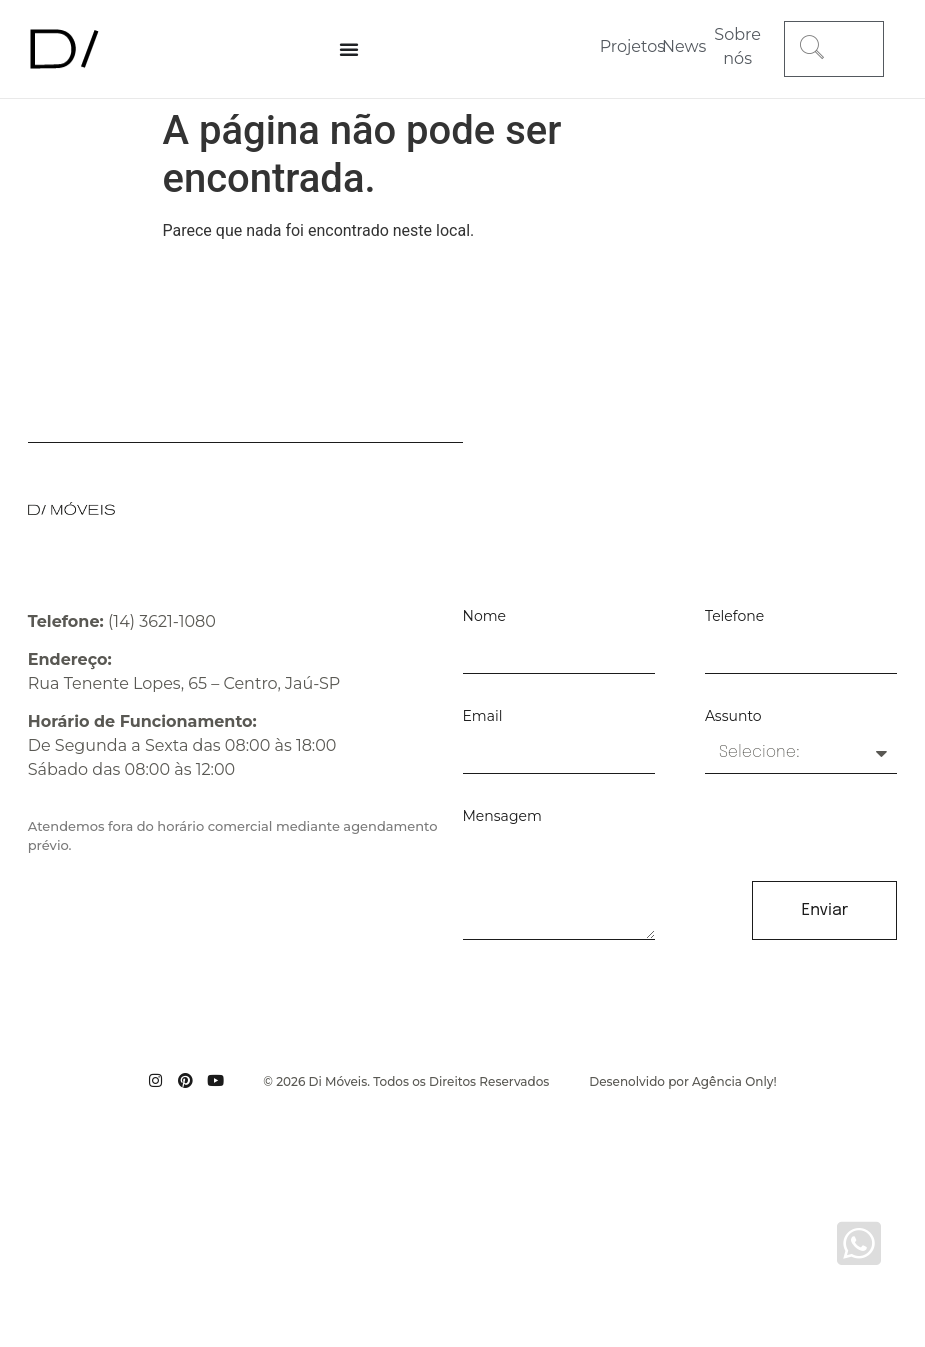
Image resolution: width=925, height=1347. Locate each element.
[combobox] (834, 49)
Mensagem (502, 817)
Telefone (734, 617)
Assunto (733, 717)
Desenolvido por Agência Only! (682, 1081)
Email (483, 717)
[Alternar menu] (349, 49)
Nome (484, 617)
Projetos (632, 46)
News (684, 46)
